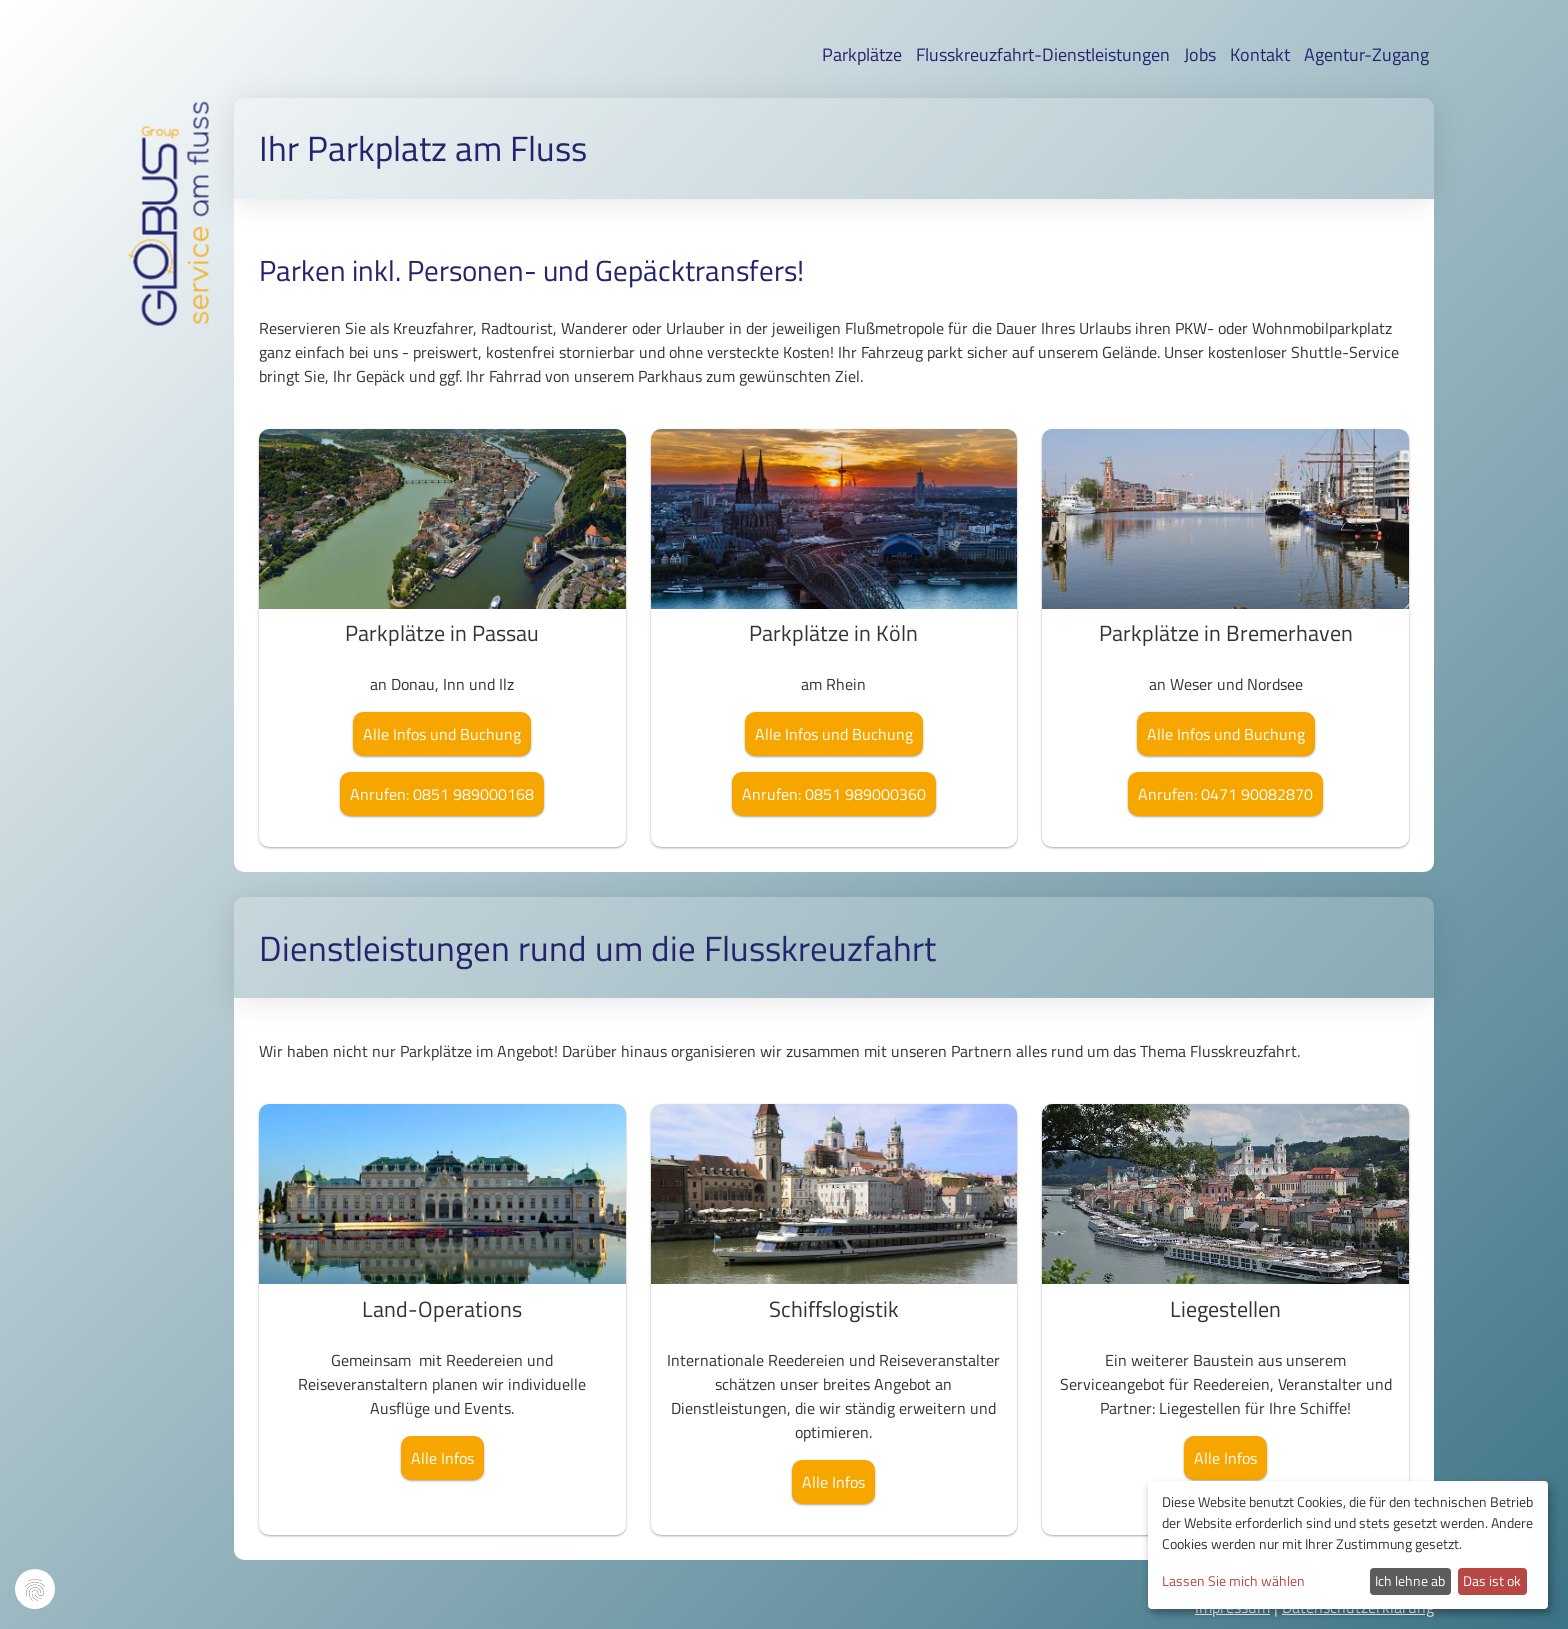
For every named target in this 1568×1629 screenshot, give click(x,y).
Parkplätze (862, 54)
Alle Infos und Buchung (442, 734)
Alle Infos (442, 1458)
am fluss (200, 159)
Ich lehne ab (1410, 1580)
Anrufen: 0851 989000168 (442, 794)
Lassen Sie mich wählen (1233, 1580)
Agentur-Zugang (1366, 54)
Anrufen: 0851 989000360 (834, 794)
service (200, 276)
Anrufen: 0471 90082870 (1225, 794)
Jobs (1200, 54)
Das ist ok (1492, 1580)
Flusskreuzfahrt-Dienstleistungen (1043, 54)
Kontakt (1260, 54)
